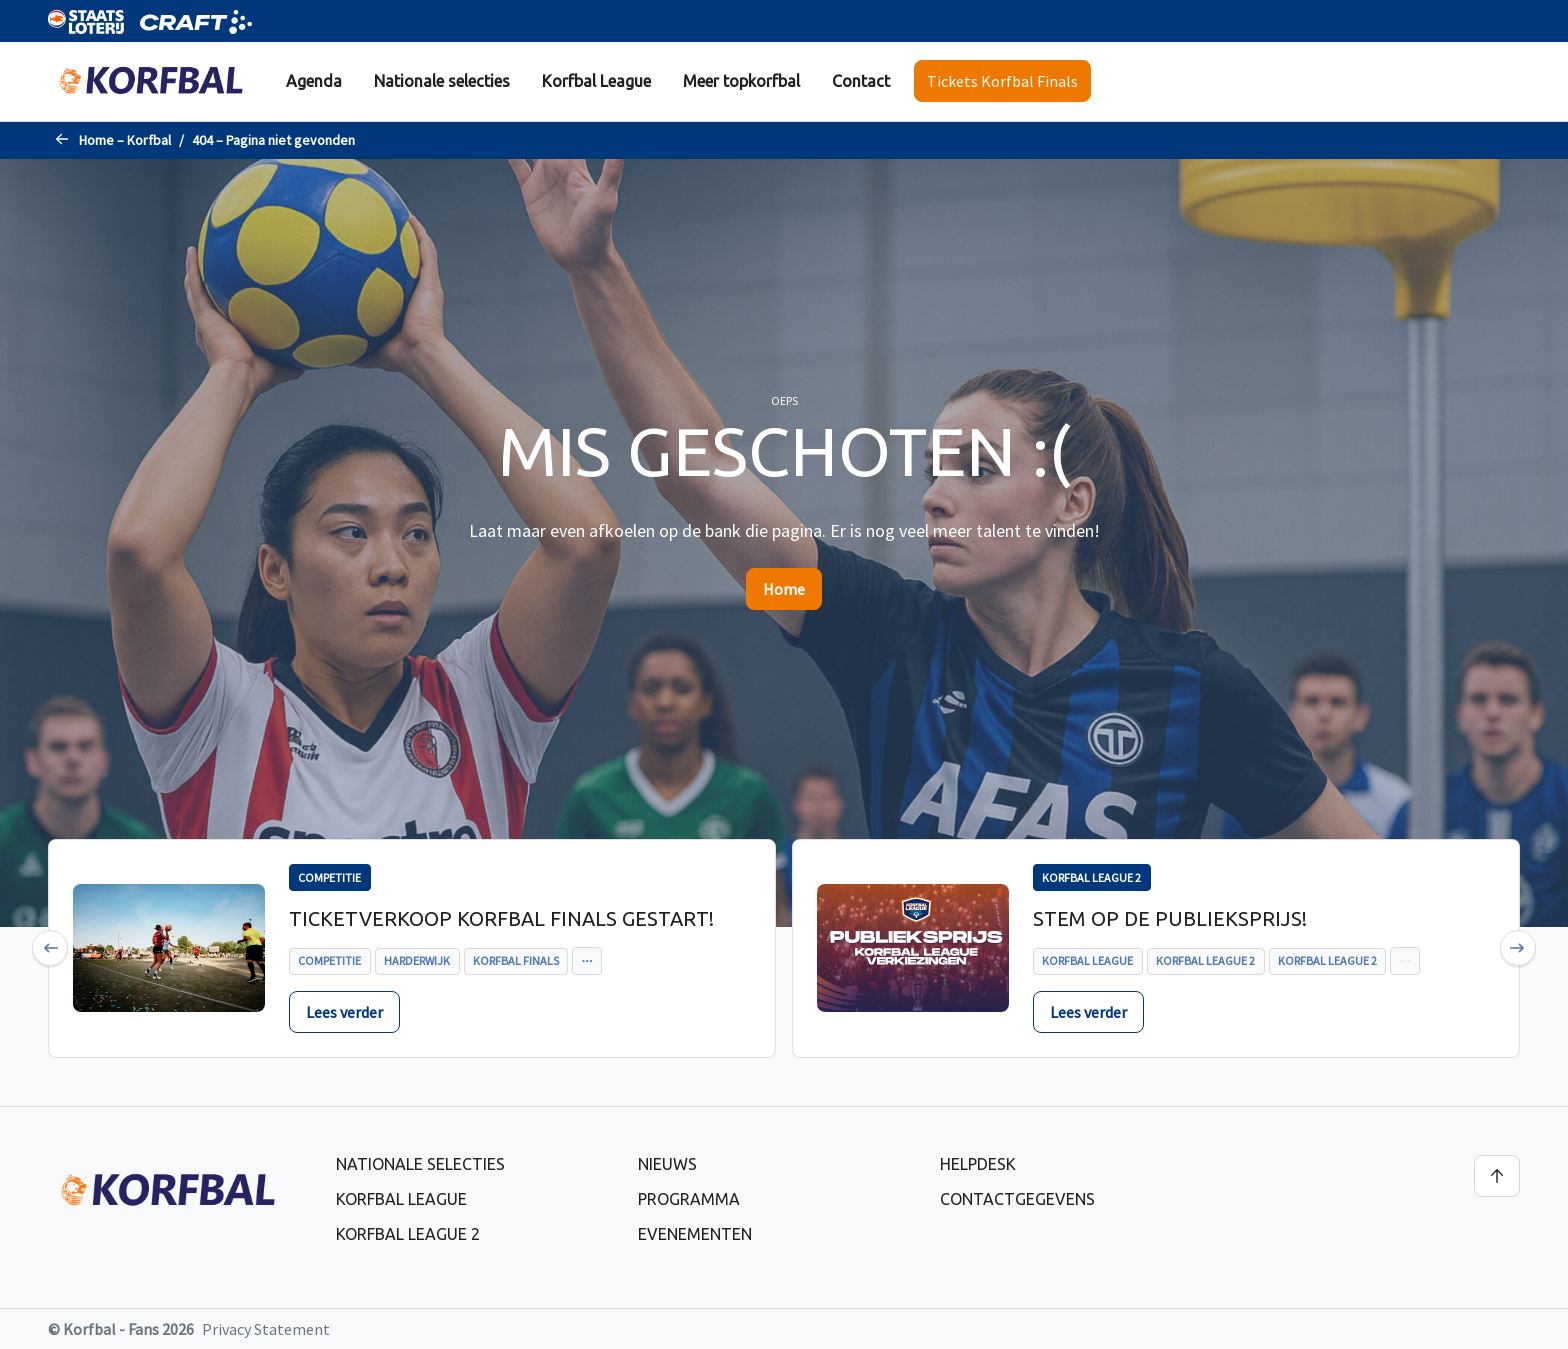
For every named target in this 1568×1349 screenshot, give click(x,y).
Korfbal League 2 (408, 1234)
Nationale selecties (442, 81)
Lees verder (344, 1012)
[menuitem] (314, 81)
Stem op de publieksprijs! (1170, 918)
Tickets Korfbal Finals (1002, 81)
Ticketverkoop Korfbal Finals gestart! (501, 918)
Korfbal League (596, 81)
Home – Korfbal (125, 140)
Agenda (314, 81)
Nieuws (667, 1164)
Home (784, 589)
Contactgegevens (1017, 1199)
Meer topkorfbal (741, 81)
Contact (861, 81)
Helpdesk (978, 1164)
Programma (689, 1199)
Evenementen (695, 1234)
